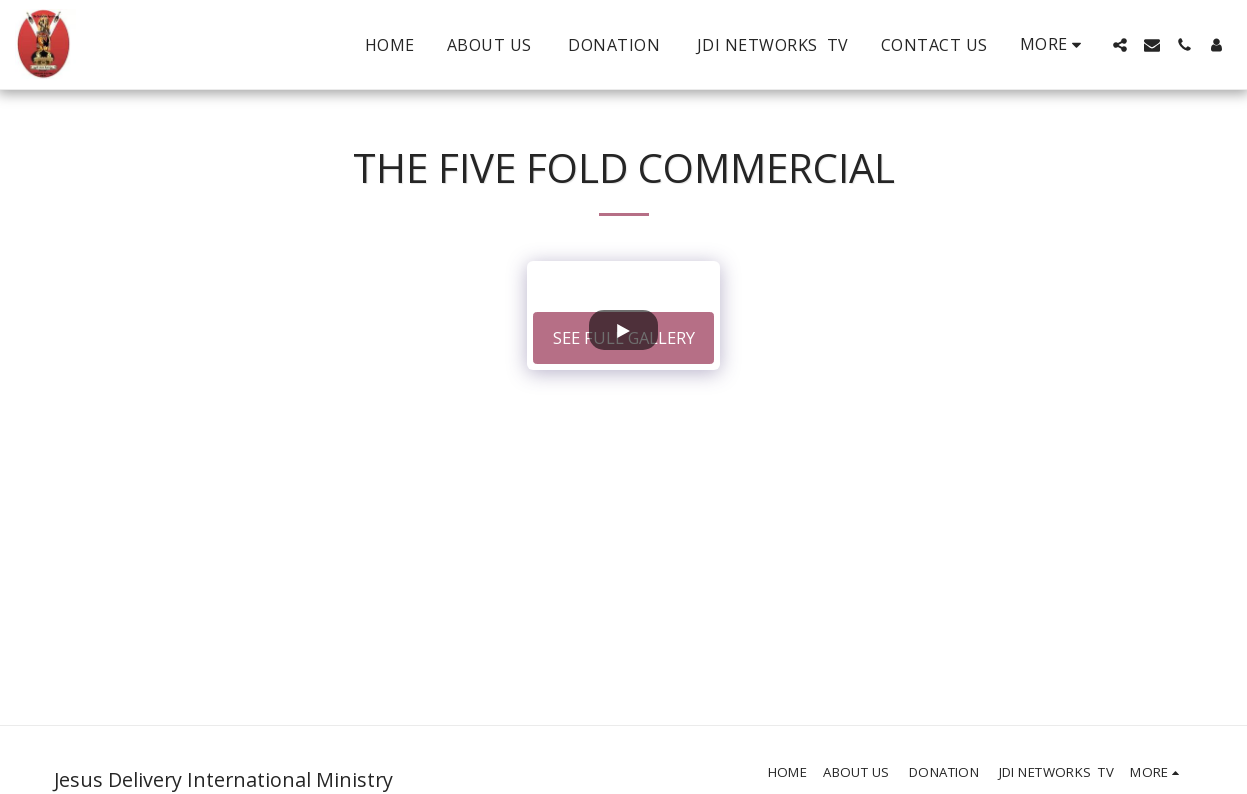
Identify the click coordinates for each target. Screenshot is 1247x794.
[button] (1120, 45)
